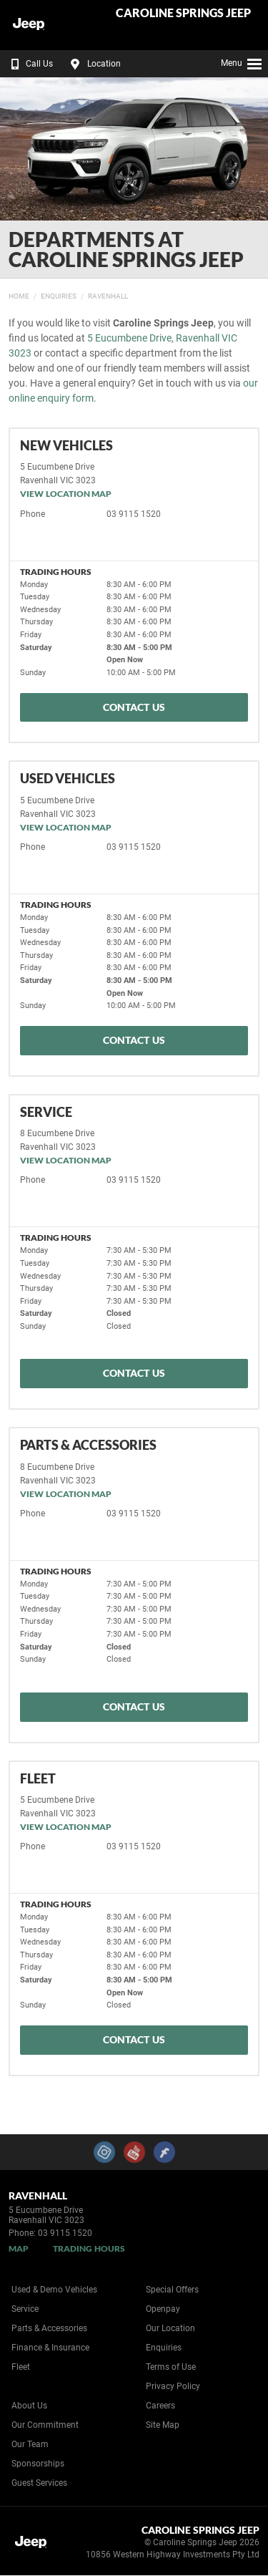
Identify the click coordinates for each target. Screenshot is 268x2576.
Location (93, 63)
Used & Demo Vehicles (54, 2290)
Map (19, 2248)
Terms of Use (171, 2367)
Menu (242, 61)
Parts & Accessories (49, 2328)
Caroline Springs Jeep (183, 13)
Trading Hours (89, 2248)
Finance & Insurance (50, 2348)
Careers (160, 2406)
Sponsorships (37, 2464)
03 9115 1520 (133, 514)
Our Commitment (45, 2425)
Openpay (163, 2309)
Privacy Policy (173, 2386)
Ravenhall (108, 296)
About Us (29, 2406)
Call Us (29, 63)
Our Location (170, 2328)
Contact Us (134, 707)
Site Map (162, 2425)
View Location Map (65, 493)
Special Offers (172, 2290)
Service (25, 2309)
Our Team (30, 2444)
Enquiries (58, 296)
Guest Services (39, 2483)
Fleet (20, 2367)
